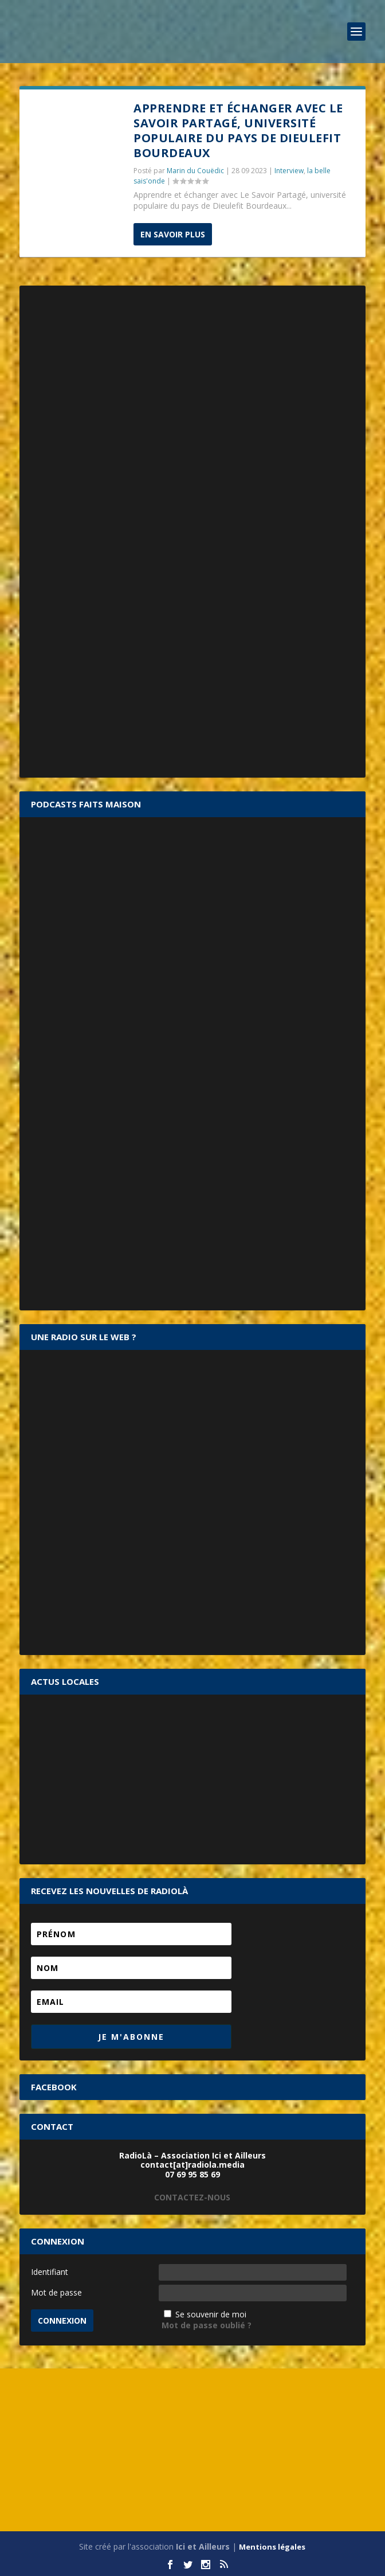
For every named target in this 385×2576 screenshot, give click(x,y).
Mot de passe (56, 2292)
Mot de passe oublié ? (207, 2325)
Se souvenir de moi (210, 2314)
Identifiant (49, 2271)
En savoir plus (172, 234)
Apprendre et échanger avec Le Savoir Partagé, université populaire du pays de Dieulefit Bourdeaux (238, 130)
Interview (289, 170)
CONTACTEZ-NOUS (192, 2197)
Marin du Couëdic (195, 170)
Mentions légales (272, 2547)
